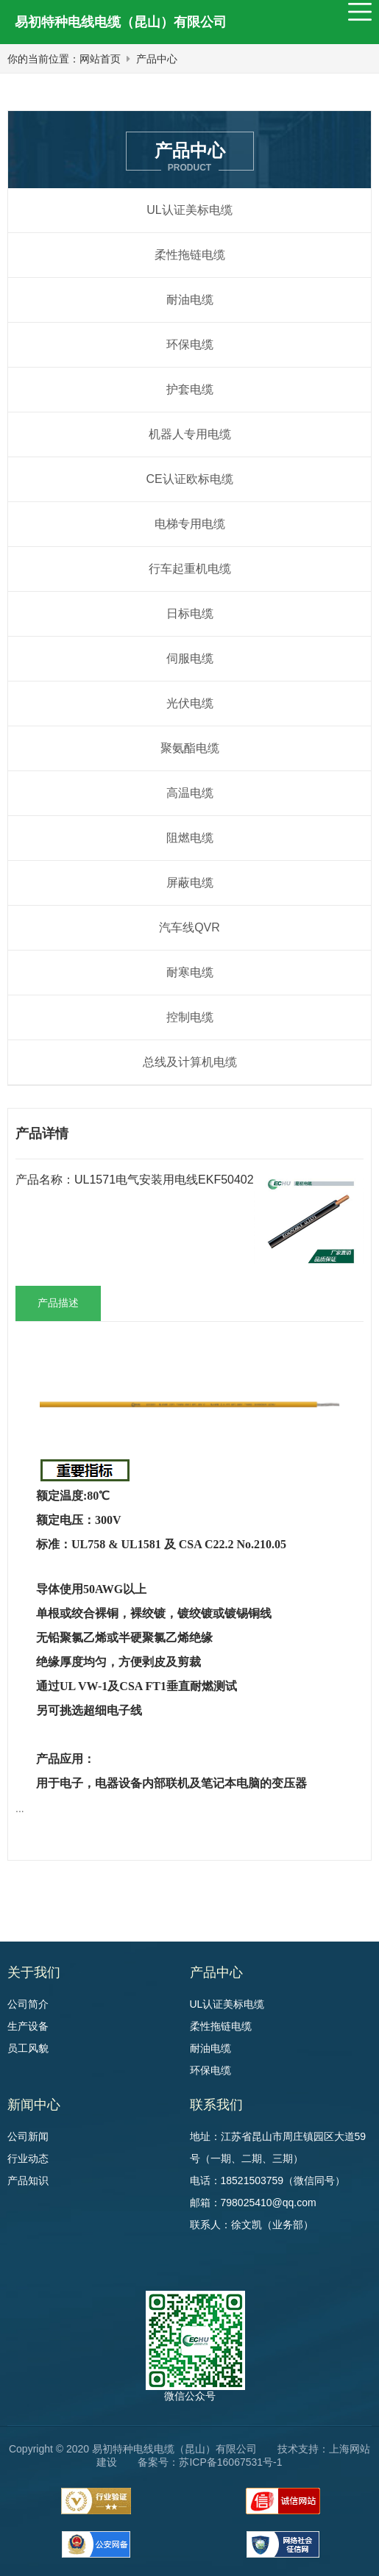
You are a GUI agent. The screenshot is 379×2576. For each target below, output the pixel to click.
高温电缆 (189, 793)
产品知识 (28, 2180)
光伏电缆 (189, 703)
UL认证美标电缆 (189, 210)
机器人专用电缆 (190, 434)
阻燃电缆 (189, 837)
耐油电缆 (189, 299)
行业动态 (28, 2158)
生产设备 (28, 2026)
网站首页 (100, 59)
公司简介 (28, 2004)
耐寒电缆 (189, 972)
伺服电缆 (189, 658)
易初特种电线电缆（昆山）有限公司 (121, 22)
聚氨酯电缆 (189, 748)
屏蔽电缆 (189, 882)
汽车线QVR (189, 927)
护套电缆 (189, 389)
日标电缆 (189, 613)
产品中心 (156, 59)
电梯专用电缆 (190, 524)
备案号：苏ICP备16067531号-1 (210, 2462)
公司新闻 (28, 2136)
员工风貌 (28, 2048)
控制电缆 (189, 1017)
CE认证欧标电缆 (189, 479)
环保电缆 (189, 344)
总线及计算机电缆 (190, 1062)
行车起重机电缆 (190, 568)
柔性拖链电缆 (190, 254)
